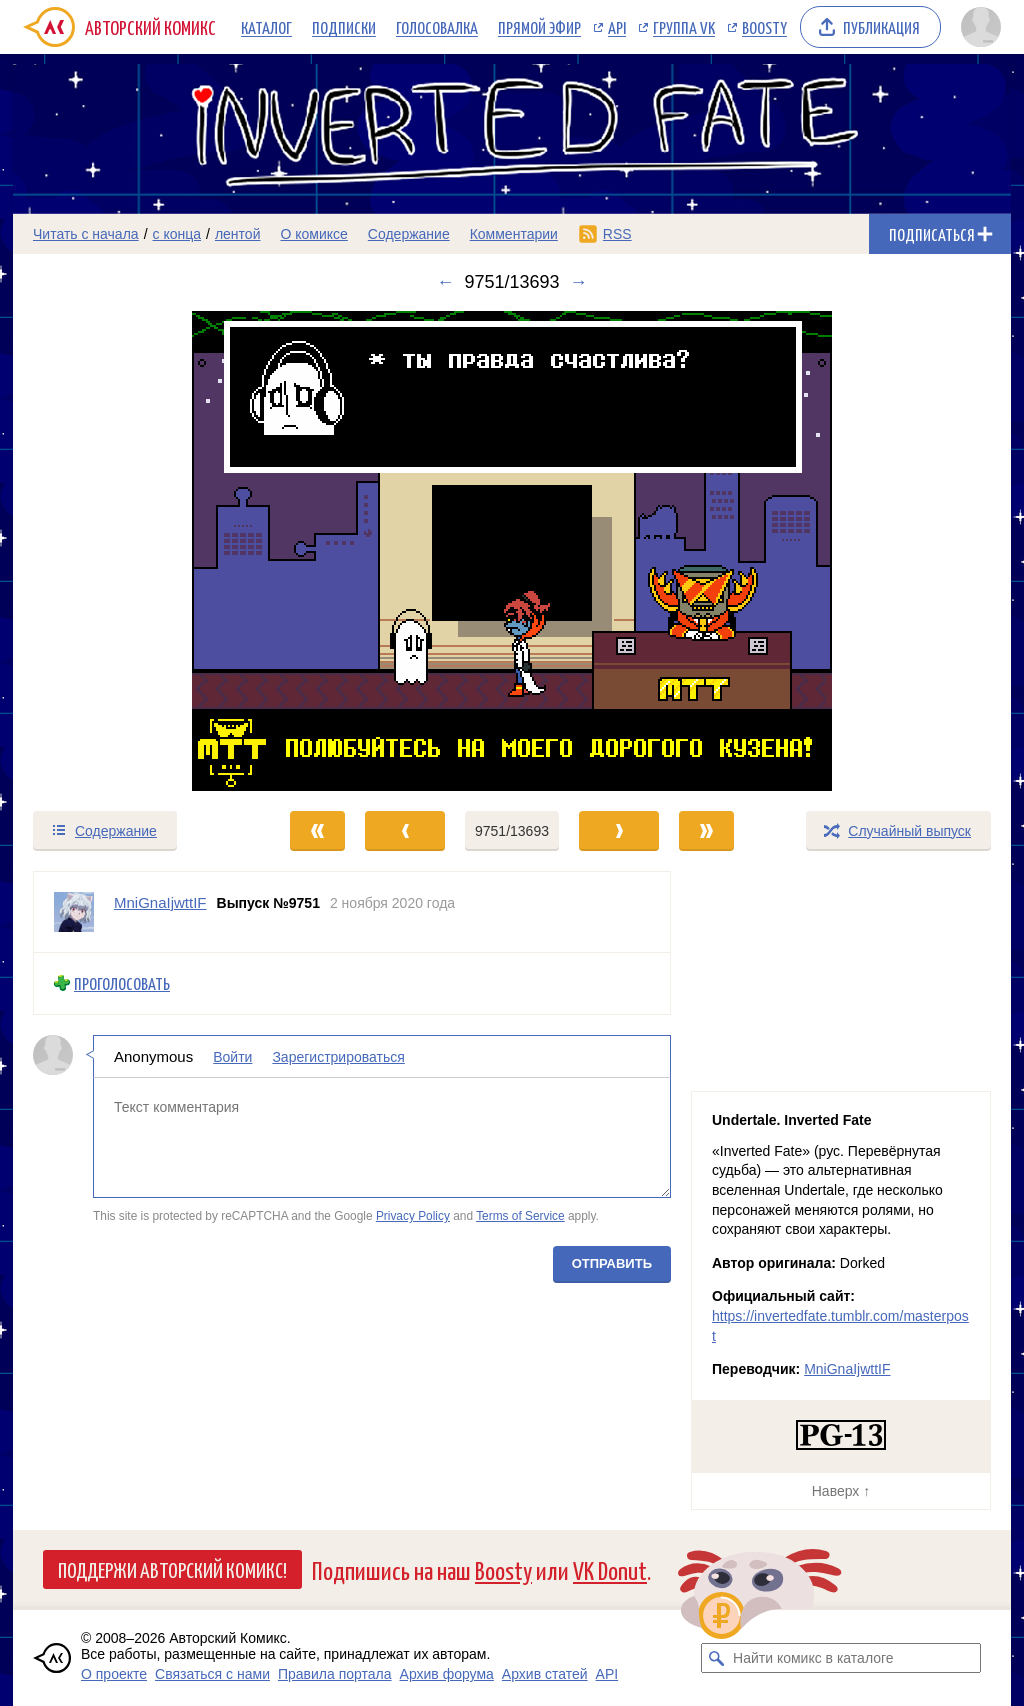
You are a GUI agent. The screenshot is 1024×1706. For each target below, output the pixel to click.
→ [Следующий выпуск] (579, 282)
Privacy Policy (413, 1216)
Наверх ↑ (841, 1491)
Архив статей (545, 1674)
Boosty (764, 27)
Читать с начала (86, 234)
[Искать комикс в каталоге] (716, 1658)
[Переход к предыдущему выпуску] (138, 551)
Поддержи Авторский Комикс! (172, 1569)
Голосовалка (437, 27)
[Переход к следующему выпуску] (512, 551)
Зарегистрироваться (338, 1056)
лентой (238, 234)
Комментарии (514, 234)
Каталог (266, 27)
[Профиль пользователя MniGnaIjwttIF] (74, 912)
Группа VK (684, 27)
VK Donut (610, 1569)
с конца (177, 234)
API (617, 27)
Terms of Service (520, 1216)
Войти (232, 1056)
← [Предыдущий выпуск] (445, 282)
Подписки (344, 27)
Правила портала (335, 1674)
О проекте (114, 1674)
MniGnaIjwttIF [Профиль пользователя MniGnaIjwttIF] (160, 902)
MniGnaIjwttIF (847, 1369)
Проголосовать (122, 983)
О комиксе (313, 234)
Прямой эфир (539, 27)
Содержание (409, 234)
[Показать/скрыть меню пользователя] (981, 27)
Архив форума (447, 1674)
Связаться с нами (212, 1674)
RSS (617, 234)
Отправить (612, 1262)
